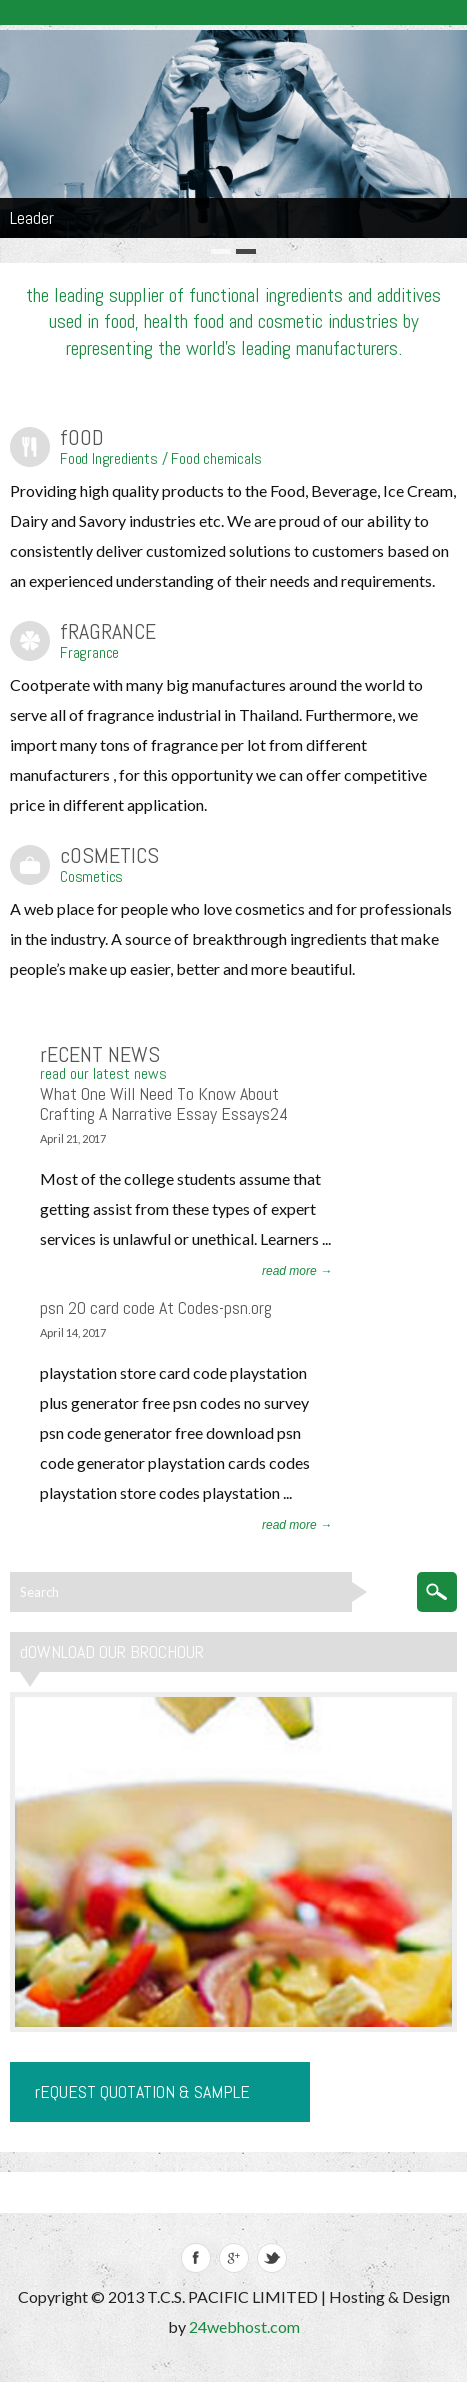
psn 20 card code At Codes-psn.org (156, 1307)
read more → (297, 1271)
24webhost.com (244, 2326)
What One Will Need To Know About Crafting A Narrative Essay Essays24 (164, 1103)
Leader (32, 218)
